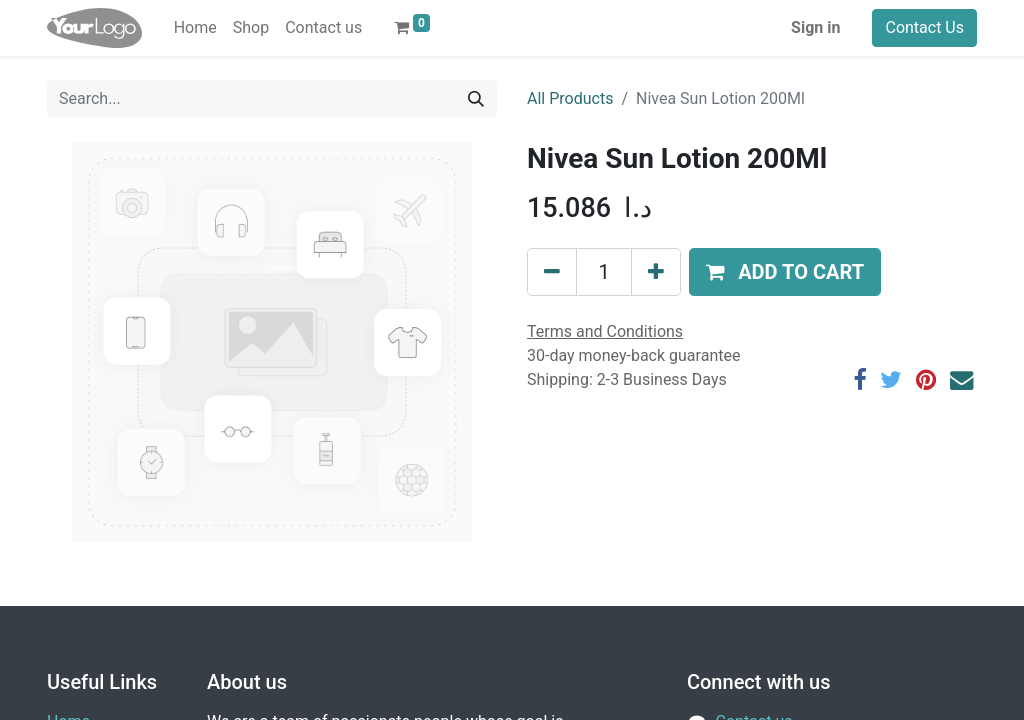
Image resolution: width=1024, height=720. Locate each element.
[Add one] (656, 272)
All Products (570, 98)
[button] (785, 272)
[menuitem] (195, 28)
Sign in (815, 27)
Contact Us (924, 27)
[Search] (476, 99)
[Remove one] (552, 272)
